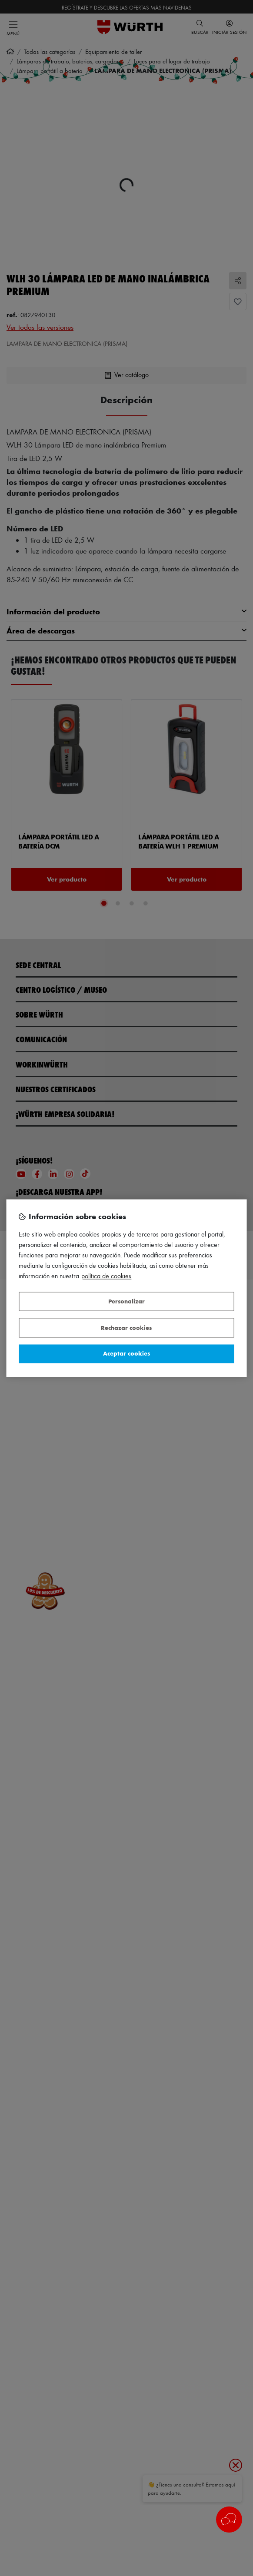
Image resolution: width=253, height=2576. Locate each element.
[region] (127, 1288)
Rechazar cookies (126, 1327)
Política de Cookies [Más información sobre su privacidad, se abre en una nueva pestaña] (106, 1276)
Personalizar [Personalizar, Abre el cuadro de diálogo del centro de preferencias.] (126, 1301)
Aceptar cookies (126, 1353)
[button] (229, 2519)
